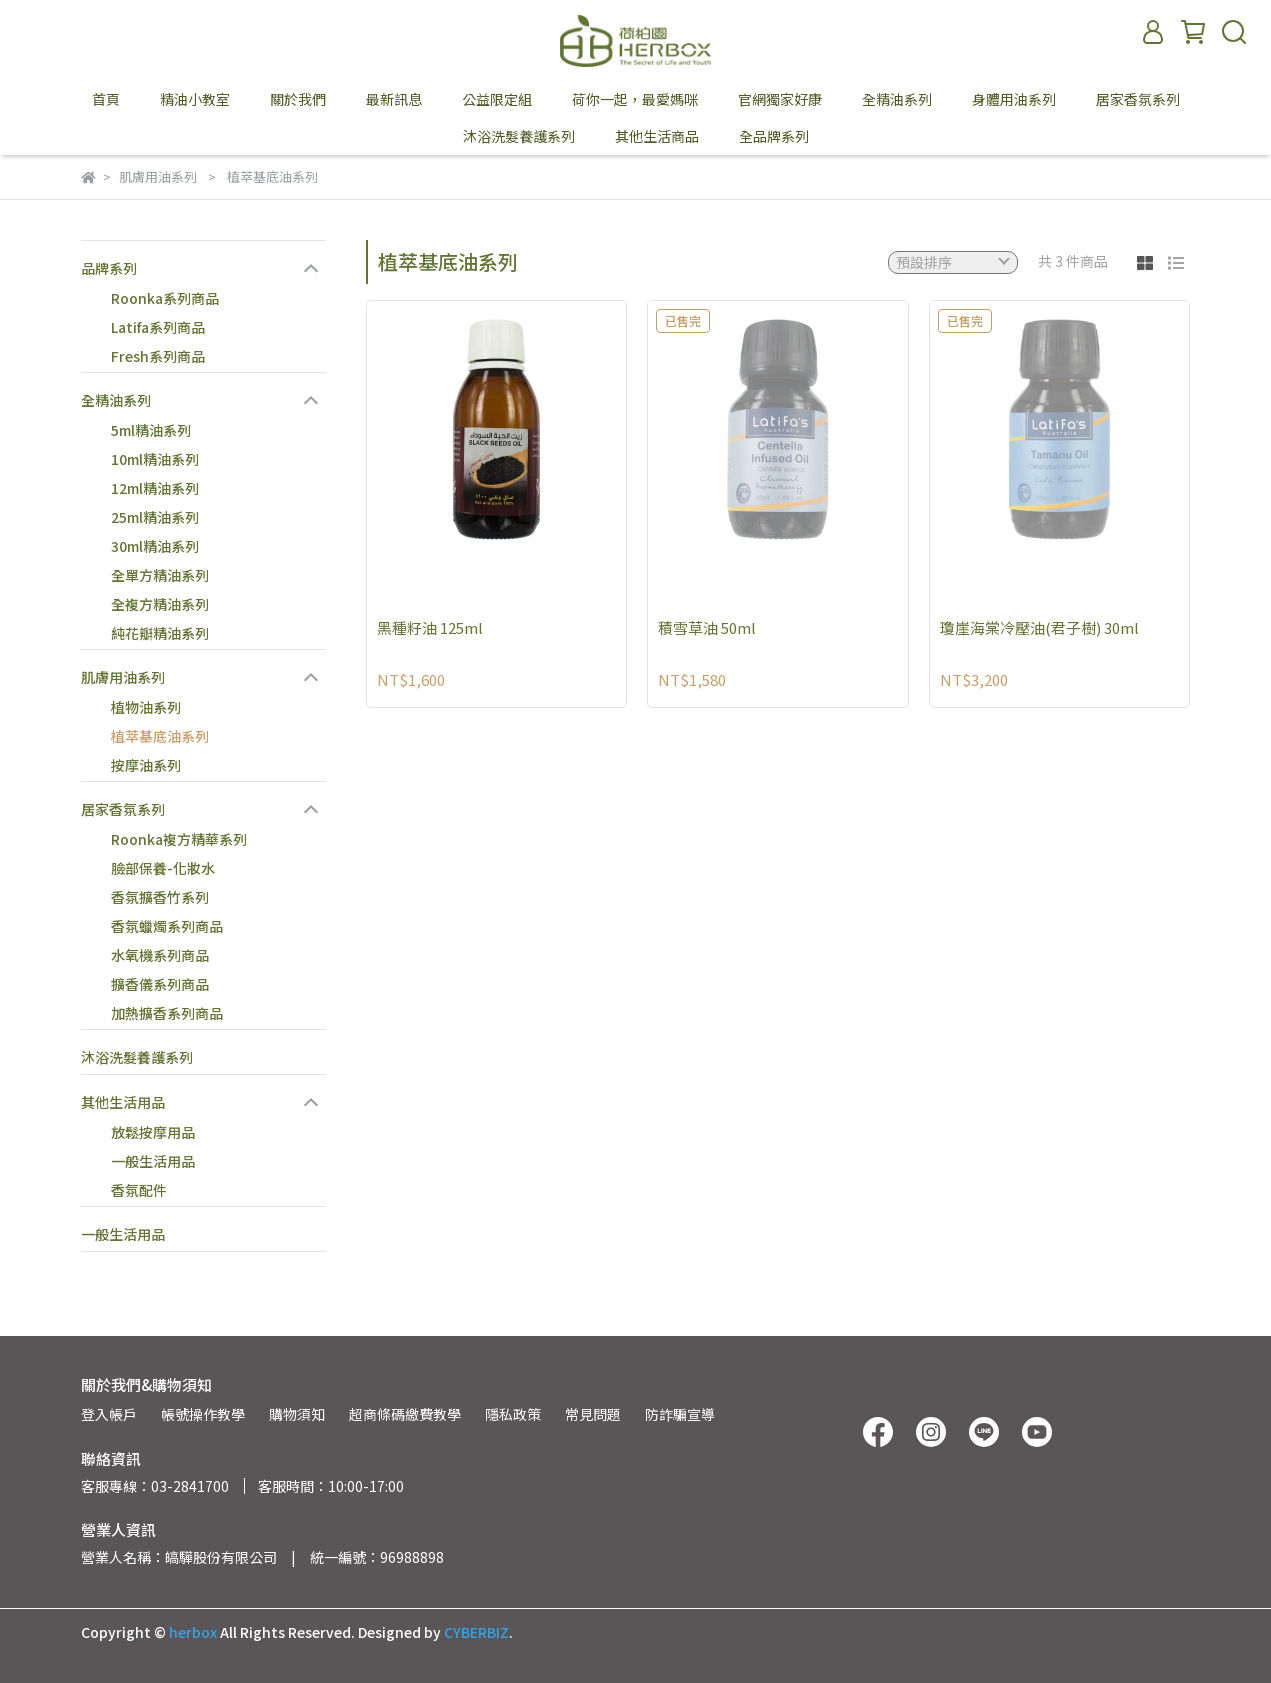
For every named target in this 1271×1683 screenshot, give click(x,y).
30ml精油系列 (155, 546)
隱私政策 (513, 1414)
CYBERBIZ (476, 1632)
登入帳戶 (109, 1414)
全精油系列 (116, 400)
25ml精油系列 (155, 517)
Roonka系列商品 (165, 298)
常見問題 (593, 1414)
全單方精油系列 (160, 575)
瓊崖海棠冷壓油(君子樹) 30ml (1039, 627)
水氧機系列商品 (160, 955)
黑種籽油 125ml (430, 627)
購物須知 (297, 1414)
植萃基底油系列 (160, 736)
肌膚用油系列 (123, 677)
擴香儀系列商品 (160, 984)
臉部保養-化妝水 (163, 868)
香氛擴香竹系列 (160, 897)
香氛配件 (139, 1190)
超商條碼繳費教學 (405, 1414)
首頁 (106, 99)
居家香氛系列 (123, 809)
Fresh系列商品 (158, 356)
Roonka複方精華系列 (179, 839)
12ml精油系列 (155, 488)
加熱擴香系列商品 (167, 1013)
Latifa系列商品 (158, 327)
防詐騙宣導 (680, 1414)
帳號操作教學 (203, 1414)
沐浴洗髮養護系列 (137, 1057)
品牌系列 (109, 268)
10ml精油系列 (155, 459)
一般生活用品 (153, 1161)
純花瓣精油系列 (160, 633)
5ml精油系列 (151, 430)
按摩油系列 (146, 765)
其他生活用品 (123, 1102)
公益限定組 (497, 99)
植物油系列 (146, 707)
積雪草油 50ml (707, 627)
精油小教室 (195, 99)
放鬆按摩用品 (153, 1132)
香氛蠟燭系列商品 (167, 926)
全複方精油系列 (160, 604)
